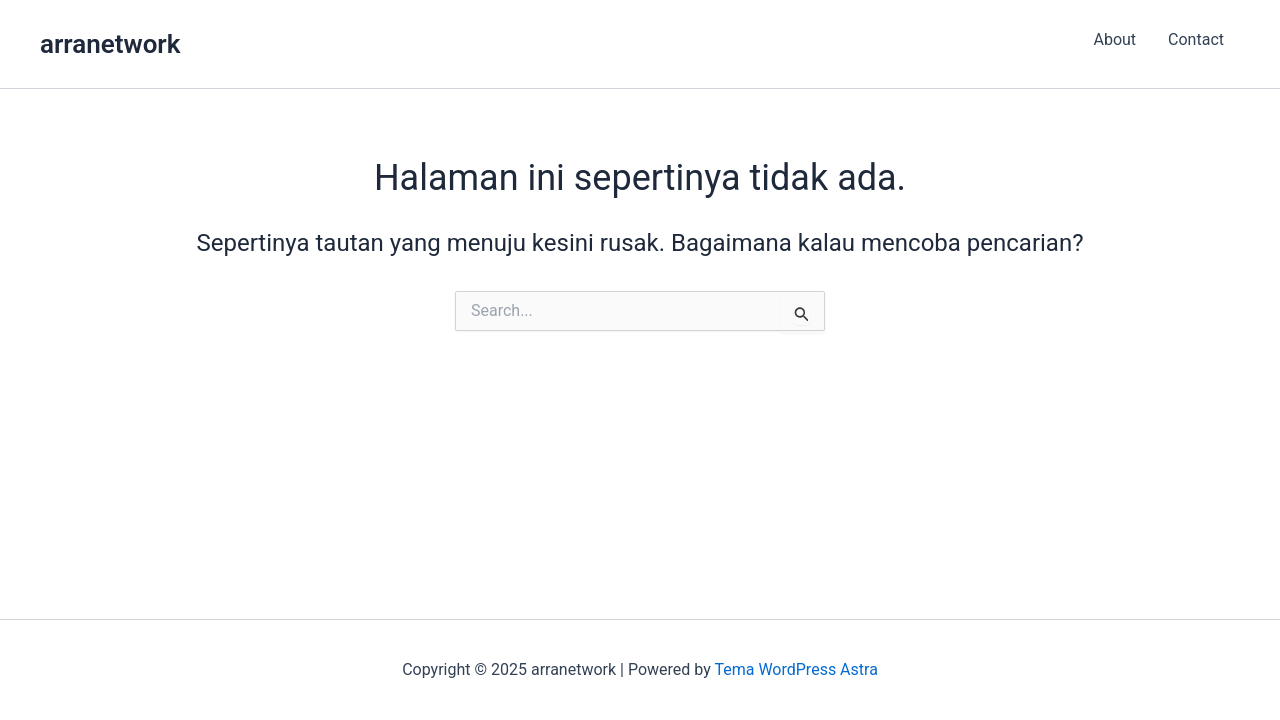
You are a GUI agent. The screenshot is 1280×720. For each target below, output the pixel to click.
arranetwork (110, 44)
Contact (1196, 39)
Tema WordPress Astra (795, 669)
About (1114, 39)
